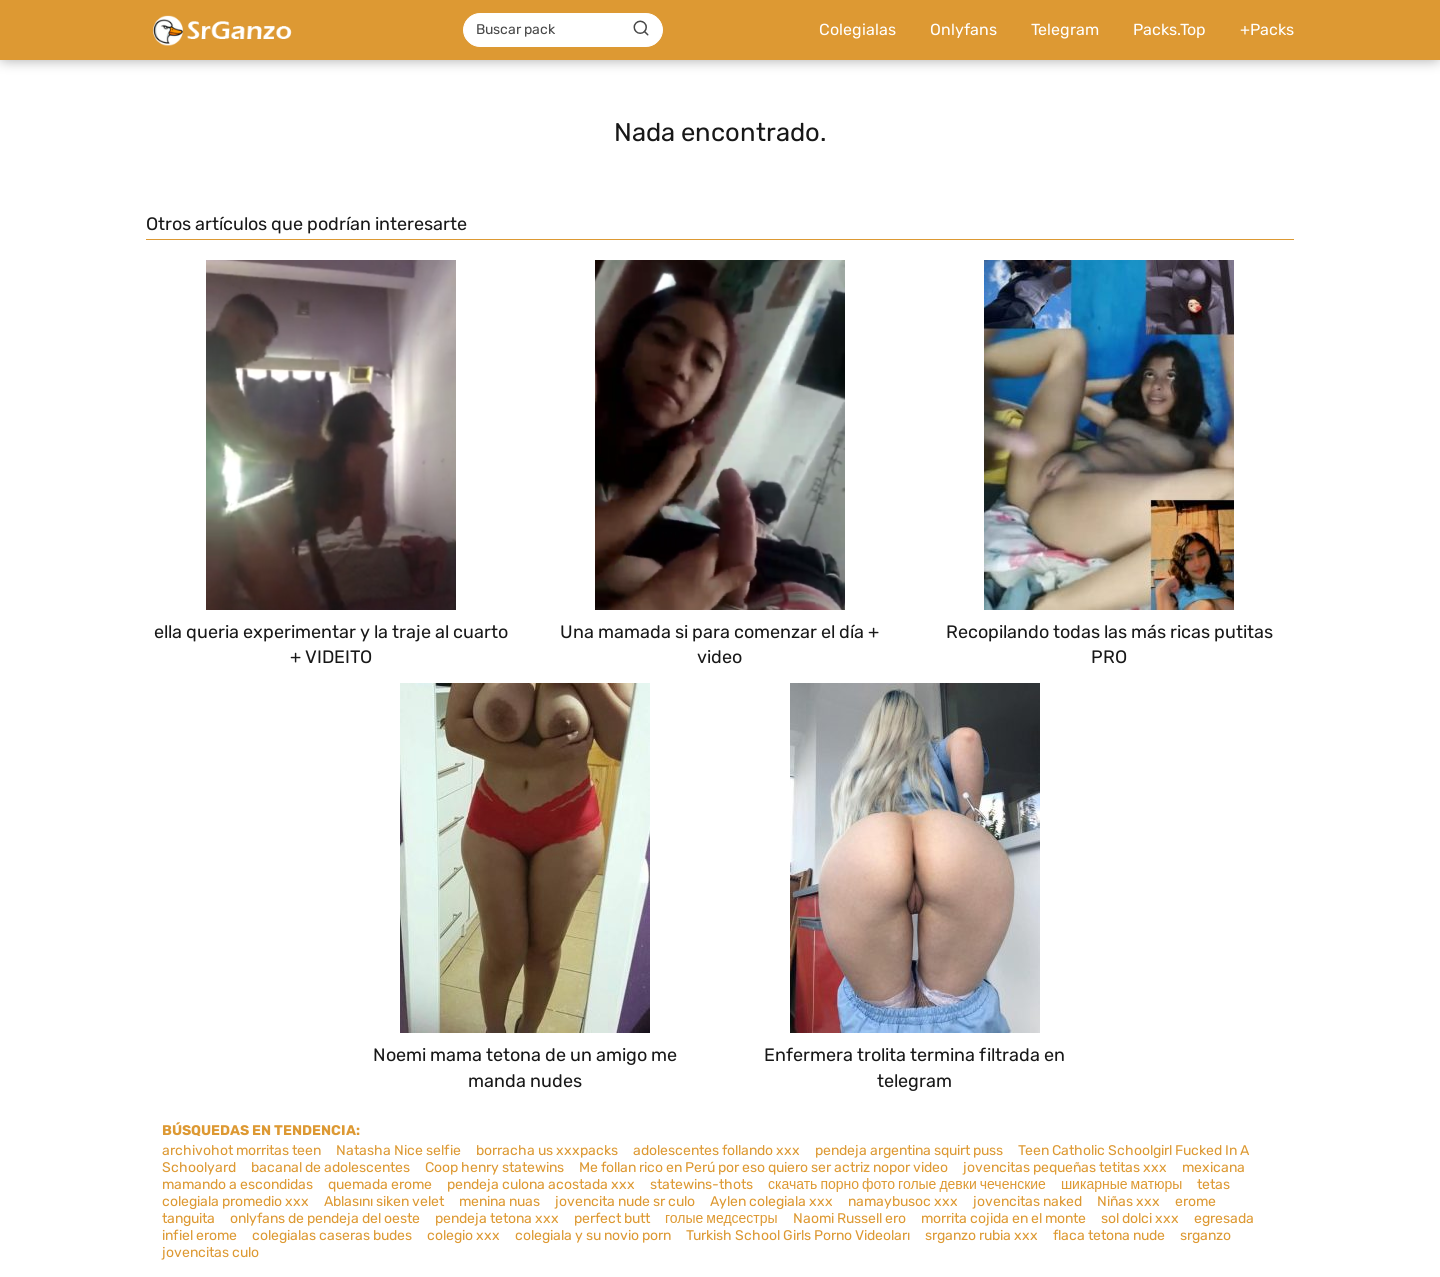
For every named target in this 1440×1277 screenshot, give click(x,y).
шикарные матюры (1122, 1184)
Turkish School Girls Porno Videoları (798, 1235)
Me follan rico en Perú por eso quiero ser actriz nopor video (763, 1167)
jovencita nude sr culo (625, 1201)
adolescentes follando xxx (716, 1150)
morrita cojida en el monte (1003, 1218)
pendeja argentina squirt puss (909, 1150)
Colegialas (857, 29)
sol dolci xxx (1140, 1218)
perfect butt (612, 1218)
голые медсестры (721, 1218)
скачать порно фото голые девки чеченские (907, 1184)
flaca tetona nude (1109, 1235)
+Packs (1267, 29)
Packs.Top (1169, 29)
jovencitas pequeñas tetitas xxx (1065, 1167)
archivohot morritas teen (241, 1150)
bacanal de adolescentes (330, 1167)
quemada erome (380, 1184)
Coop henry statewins (494, 1167)
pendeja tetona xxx (497, 1218)
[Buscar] (641, 29)
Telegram (1065, 29)
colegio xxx (463, 1235)
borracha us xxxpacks (547, 1150)
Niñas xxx (1128, 1201)
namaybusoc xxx (903, 1201)
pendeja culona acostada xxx (541, 1184)
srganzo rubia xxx (981, 1235)
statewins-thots (701, 1184)
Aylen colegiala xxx (771, 1201)
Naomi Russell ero (849, 1218)
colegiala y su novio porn (593, 1235)
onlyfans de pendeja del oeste (325, 1218)
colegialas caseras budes (332, 1235)
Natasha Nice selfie (398, 1150)
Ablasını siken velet (384, 1201)
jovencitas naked (1027, 1201)
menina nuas (499, 1201)
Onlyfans (963, 29)
